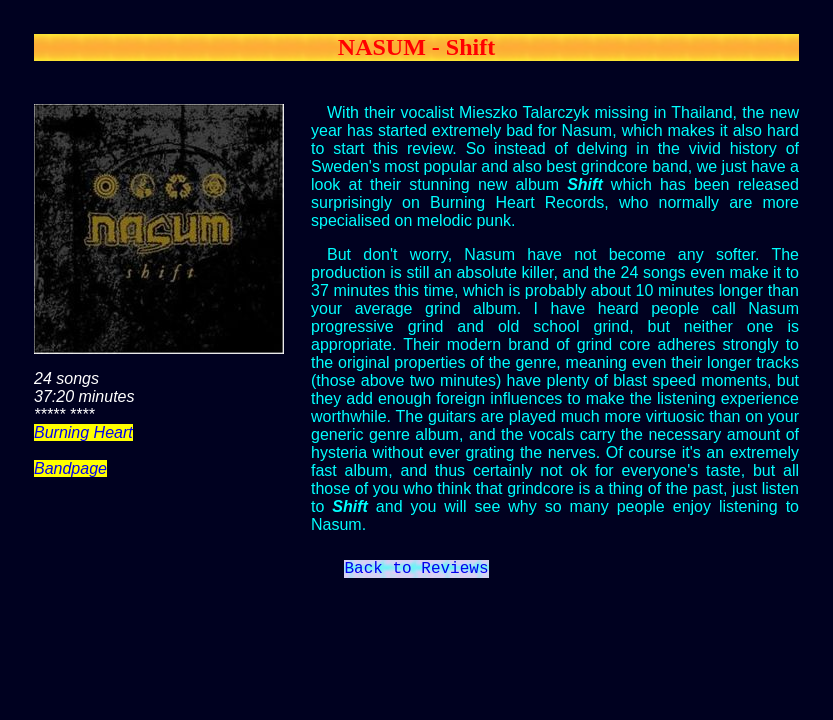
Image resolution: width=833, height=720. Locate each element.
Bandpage (70, 468)
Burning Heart (83, 432)
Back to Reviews (416, 571)
